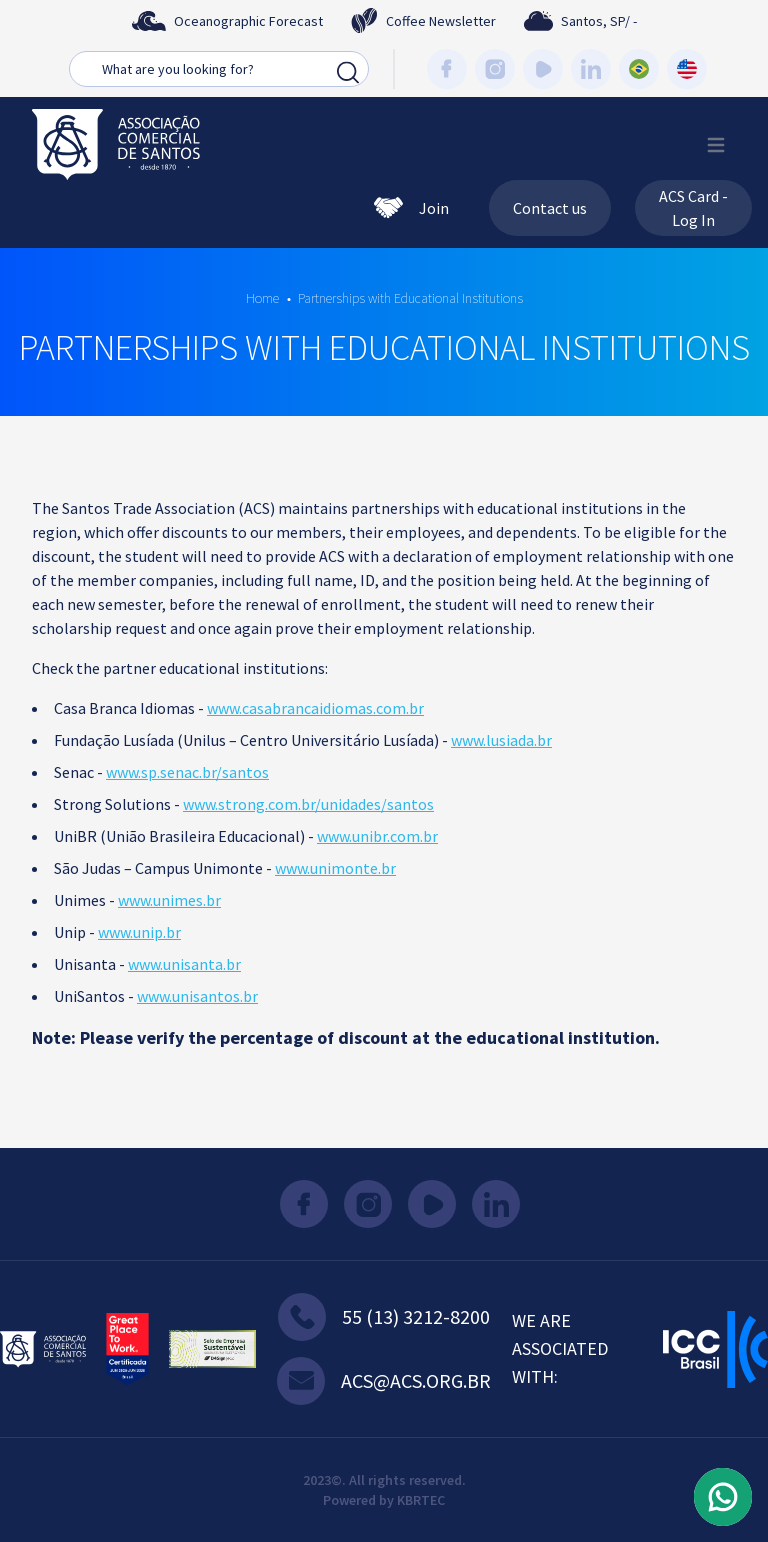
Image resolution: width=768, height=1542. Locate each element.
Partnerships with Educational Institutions (410, 298)
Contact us (550, 208)
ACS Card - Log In (693, 208)
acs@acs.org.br (384, 1381)
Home (262, 298)
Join (411, 208)
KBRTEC (421, 1500)
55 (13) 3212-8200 (384, 1317)
